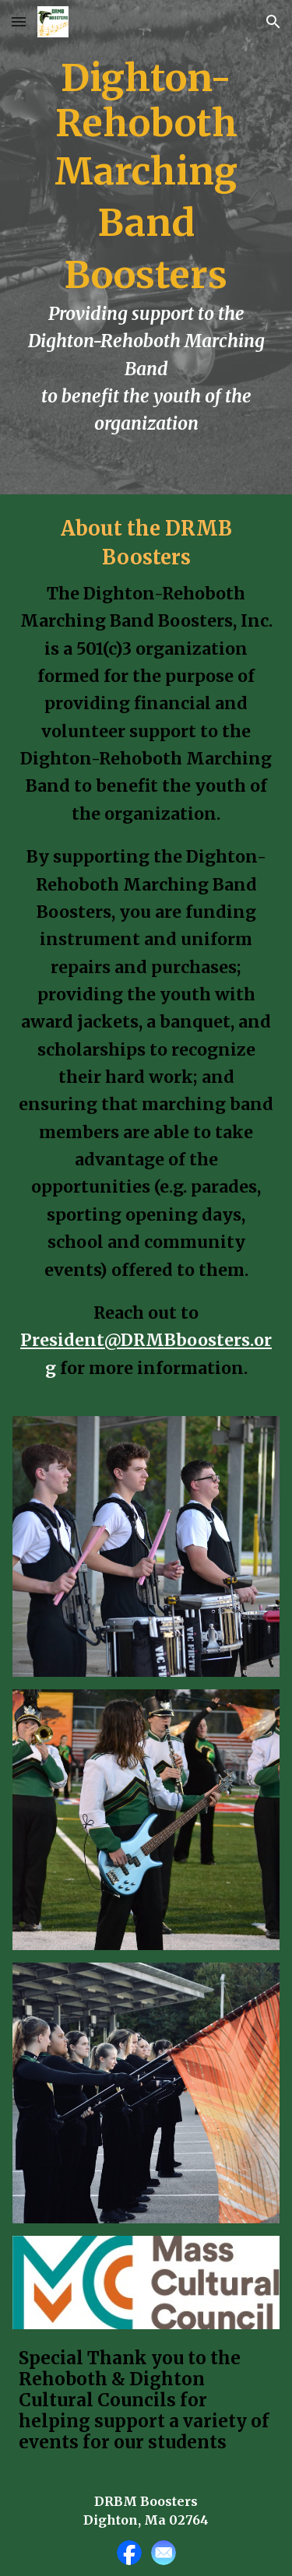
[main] (146, 247)
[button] (18, 21)
